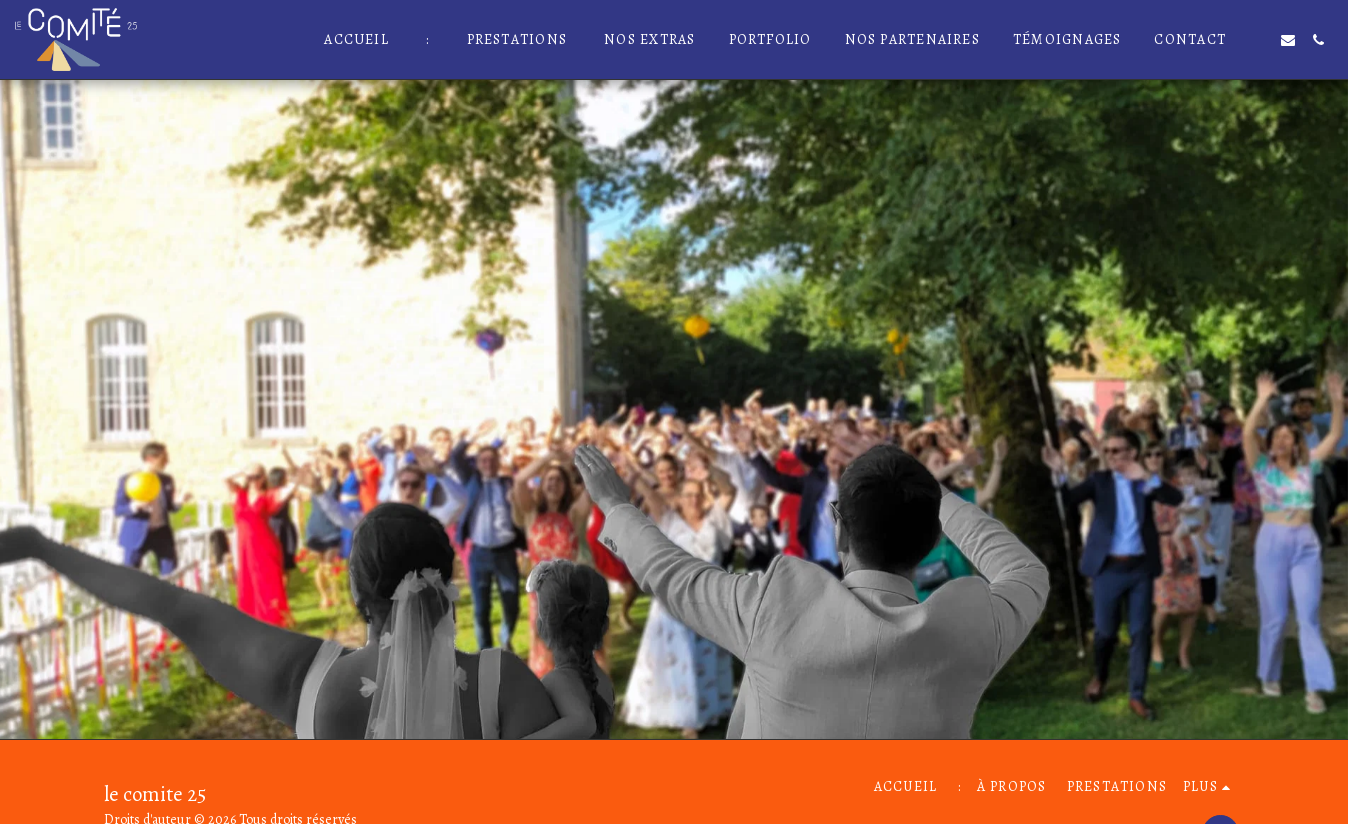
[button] (1258, 40)
